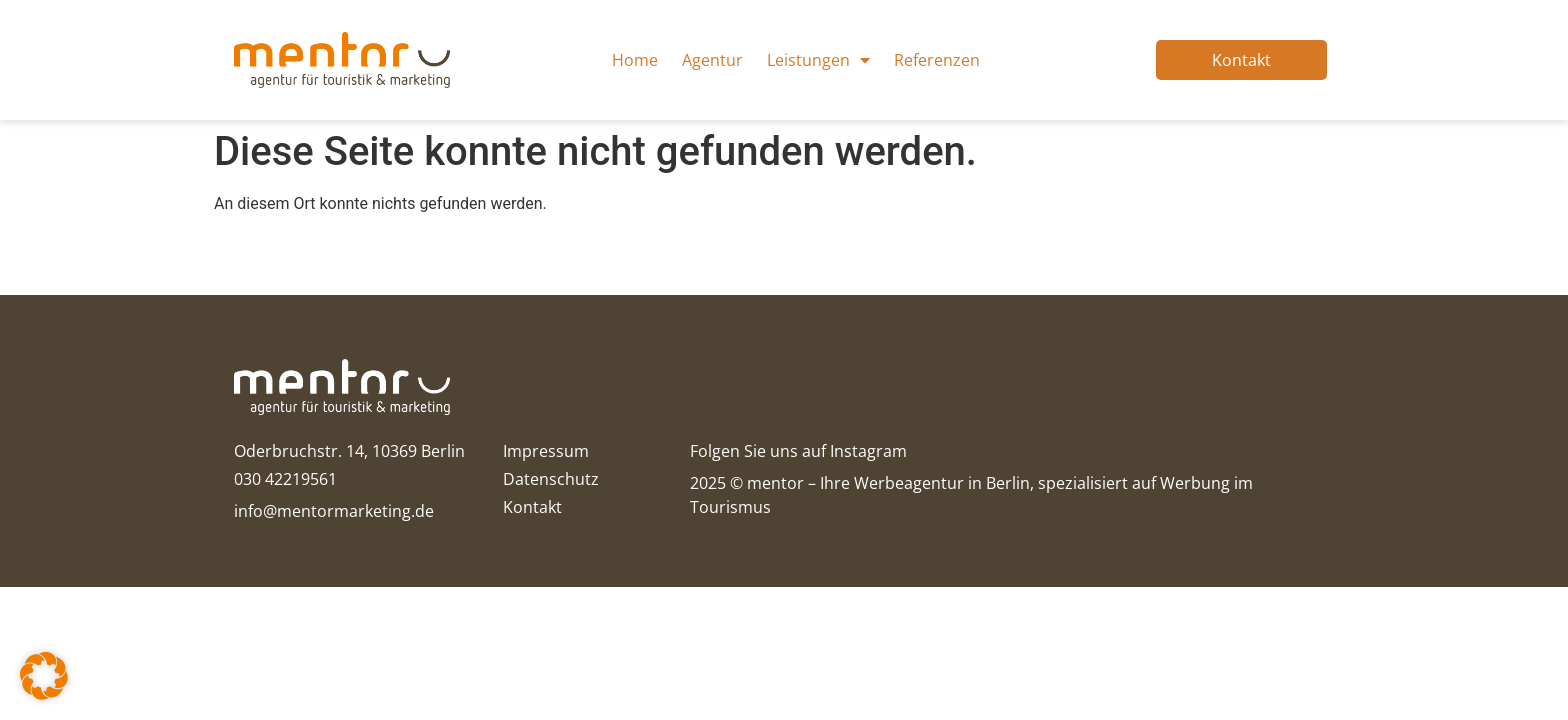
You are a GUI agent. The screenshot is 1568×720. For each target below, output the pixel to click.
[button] (44, 676)
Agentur (712, 60)
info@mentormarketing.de (334, 511)
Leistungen (818, 60)
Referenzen (937, 60)
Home (635, 60)
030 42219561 (285, 479)
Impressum (546, 451)
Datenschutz (551, 479)
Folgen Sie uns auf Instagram (798, 451)
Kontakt (532, 507)
